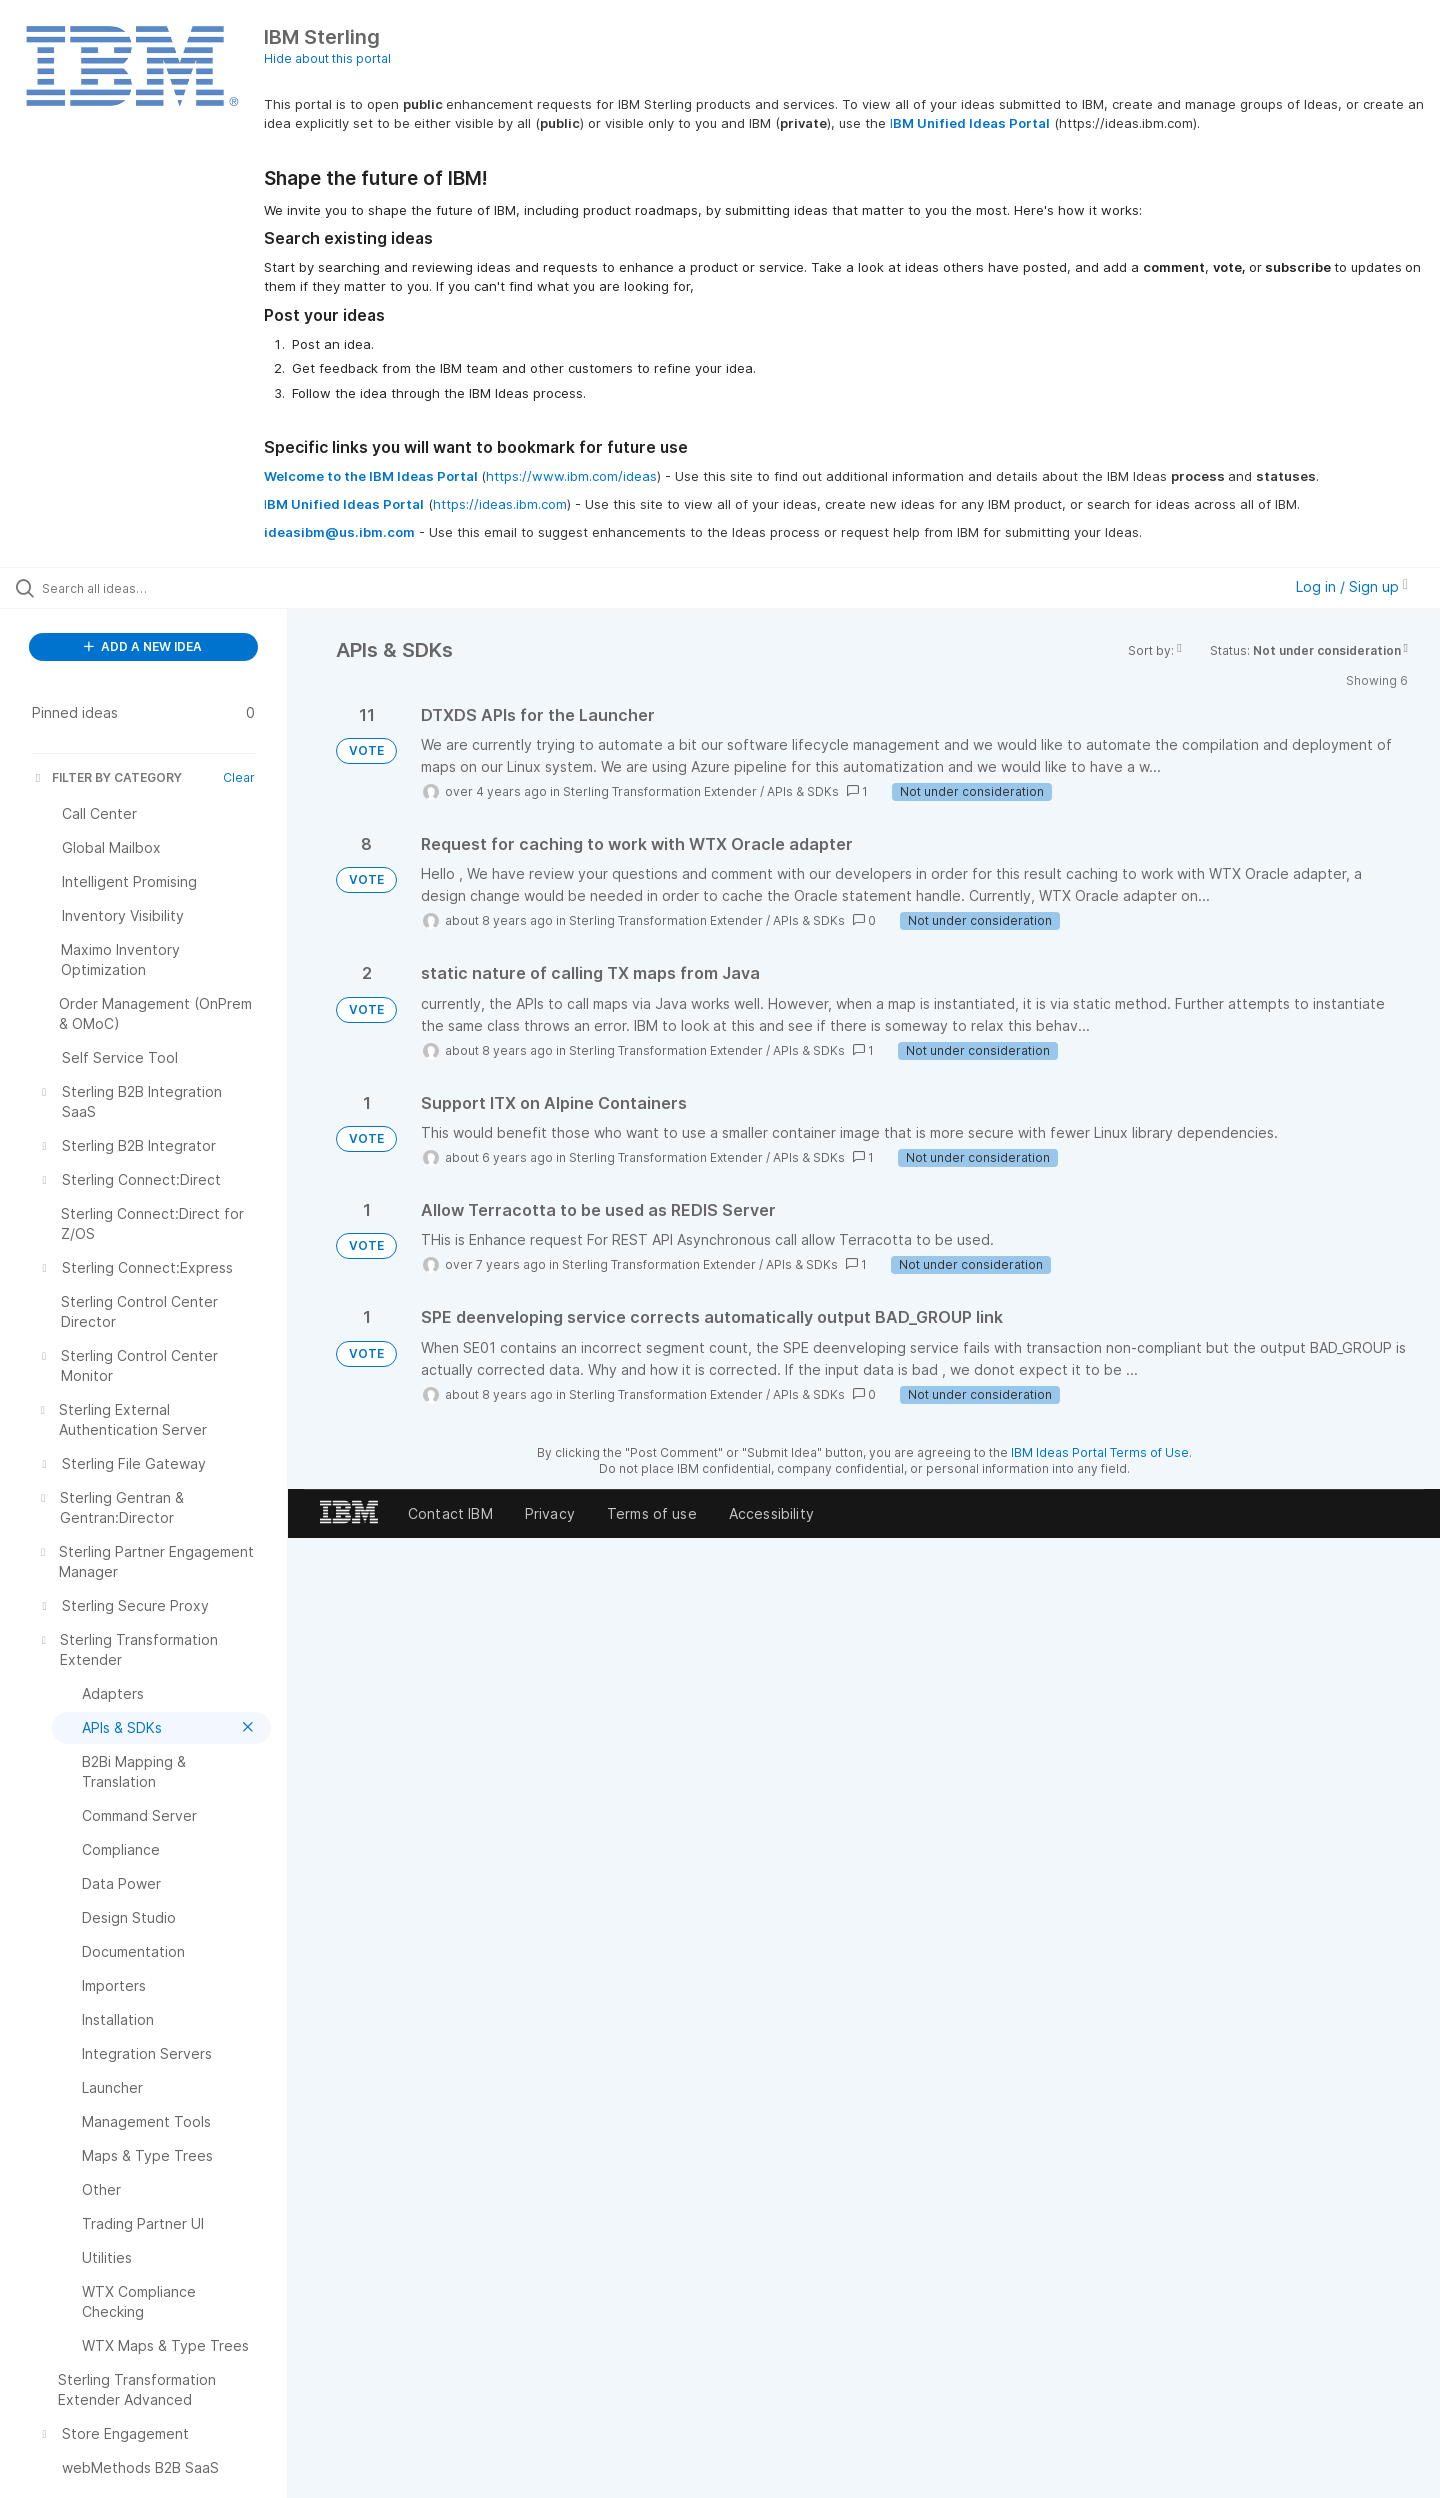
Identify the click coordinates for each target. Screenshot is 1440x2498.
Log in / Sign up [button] (1352, 586)
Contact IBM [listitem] (450, 1513)
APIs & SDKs (803, 791)
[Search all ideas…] (169, 588)
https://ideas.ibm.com (500, 504)
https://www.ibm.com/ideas (571, 476)
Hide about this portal (327, 58)
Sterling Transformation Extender (660, 791)
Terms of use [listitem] (652, 1513)
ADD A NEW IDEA (143, 646)
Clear (239, 777)
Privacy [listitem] (550, 1513)
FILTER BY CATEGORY (107, 777)
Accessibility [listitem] (771, 1513)
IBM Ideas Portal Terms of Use (1100, 1452)
